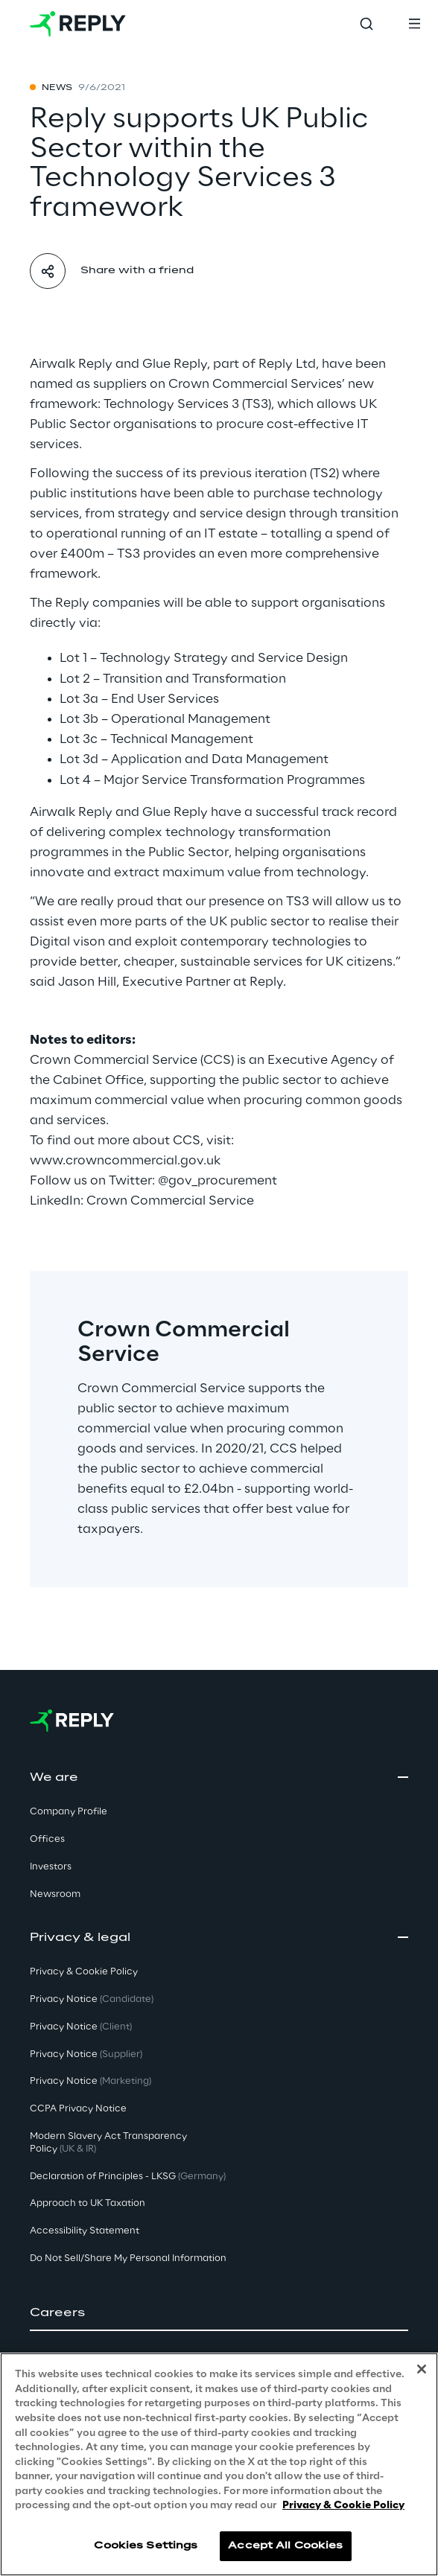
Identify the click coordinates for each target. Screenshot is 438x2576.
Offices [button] (47, 1839)
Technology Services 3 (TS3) (187, 404)
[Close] (421, 2369)
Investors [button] (51, 1867)
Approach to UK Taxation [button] (87, 2203)
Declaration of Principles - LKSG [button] (128, 2176)
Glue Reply (174, 364)
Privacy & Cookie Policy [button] (84, 1972)
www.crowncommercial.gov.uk (125, 1160)
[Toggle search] (366, 24)
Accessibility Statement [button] (84, 2231)
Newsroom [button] (55, 1894)
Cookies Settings (145, 2546)
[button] (219, 2313)
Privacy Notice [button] (91, 1999)
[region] (219, 2464)
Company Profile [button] (68, 1812)
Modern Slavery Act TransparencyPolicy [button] (108, 2143)
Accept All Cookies (285, 2546)
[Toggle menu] (414, 24)
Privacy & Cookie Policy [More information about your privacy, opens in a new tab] (343, 2505)
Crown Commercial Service (170, 1201)
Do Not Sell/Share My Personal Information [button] (128, 2258)
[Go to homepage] (78, 24)
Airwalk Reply (71, 364)
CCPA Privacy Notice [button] (78, 2109)
